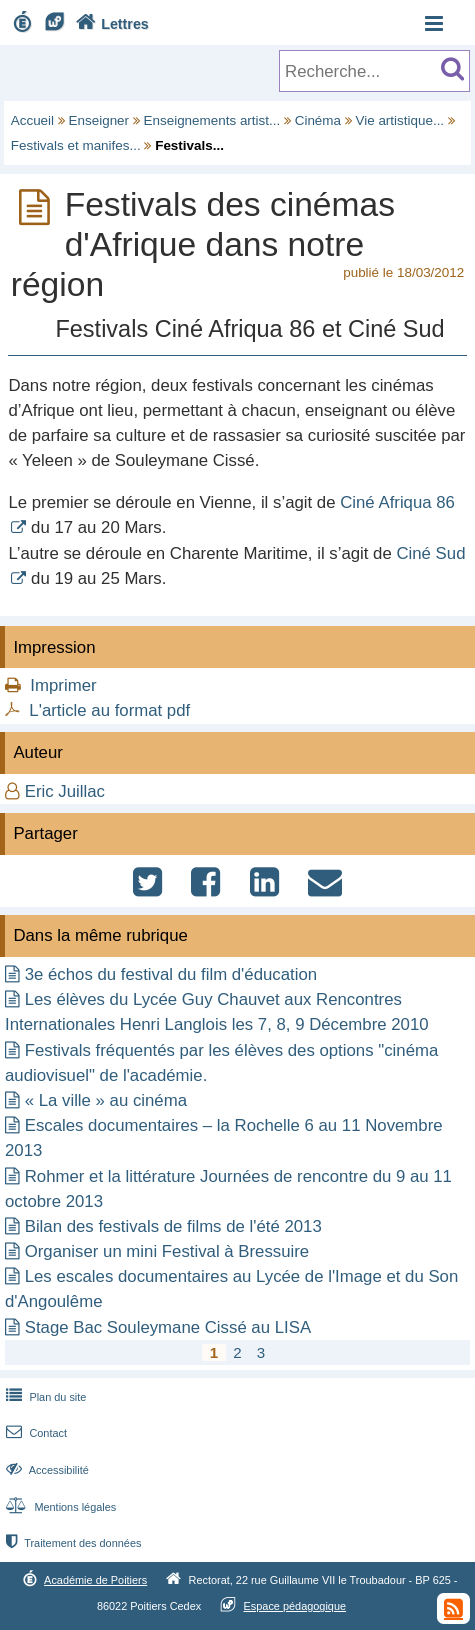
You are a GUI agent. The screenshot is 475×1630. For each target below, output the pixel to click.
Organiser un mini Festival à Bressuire (167, 1251)
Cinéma (318, 120)
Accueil (32, 120)
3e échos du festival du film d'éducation (171, 974)
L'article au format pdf (109, 710)
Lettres (110, 24)
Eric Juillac (65, 791)
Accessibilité (45, 1470)
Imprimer (63, 685)
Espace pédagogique (295, 1606)
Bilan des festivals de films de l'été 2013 (173, 1226)
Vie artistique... (399, 120)
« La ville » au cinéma (106, 1100)
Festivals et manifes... (76, 145)
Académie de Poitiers (95, 1580)
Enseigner (99, 120)
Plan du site (44, 1397)
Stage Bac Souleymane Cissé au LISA (168, 1327)
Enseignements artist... (212, 120)
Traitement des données (71, 1543)
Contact (34, 1433)
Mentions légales (59, 1507)
